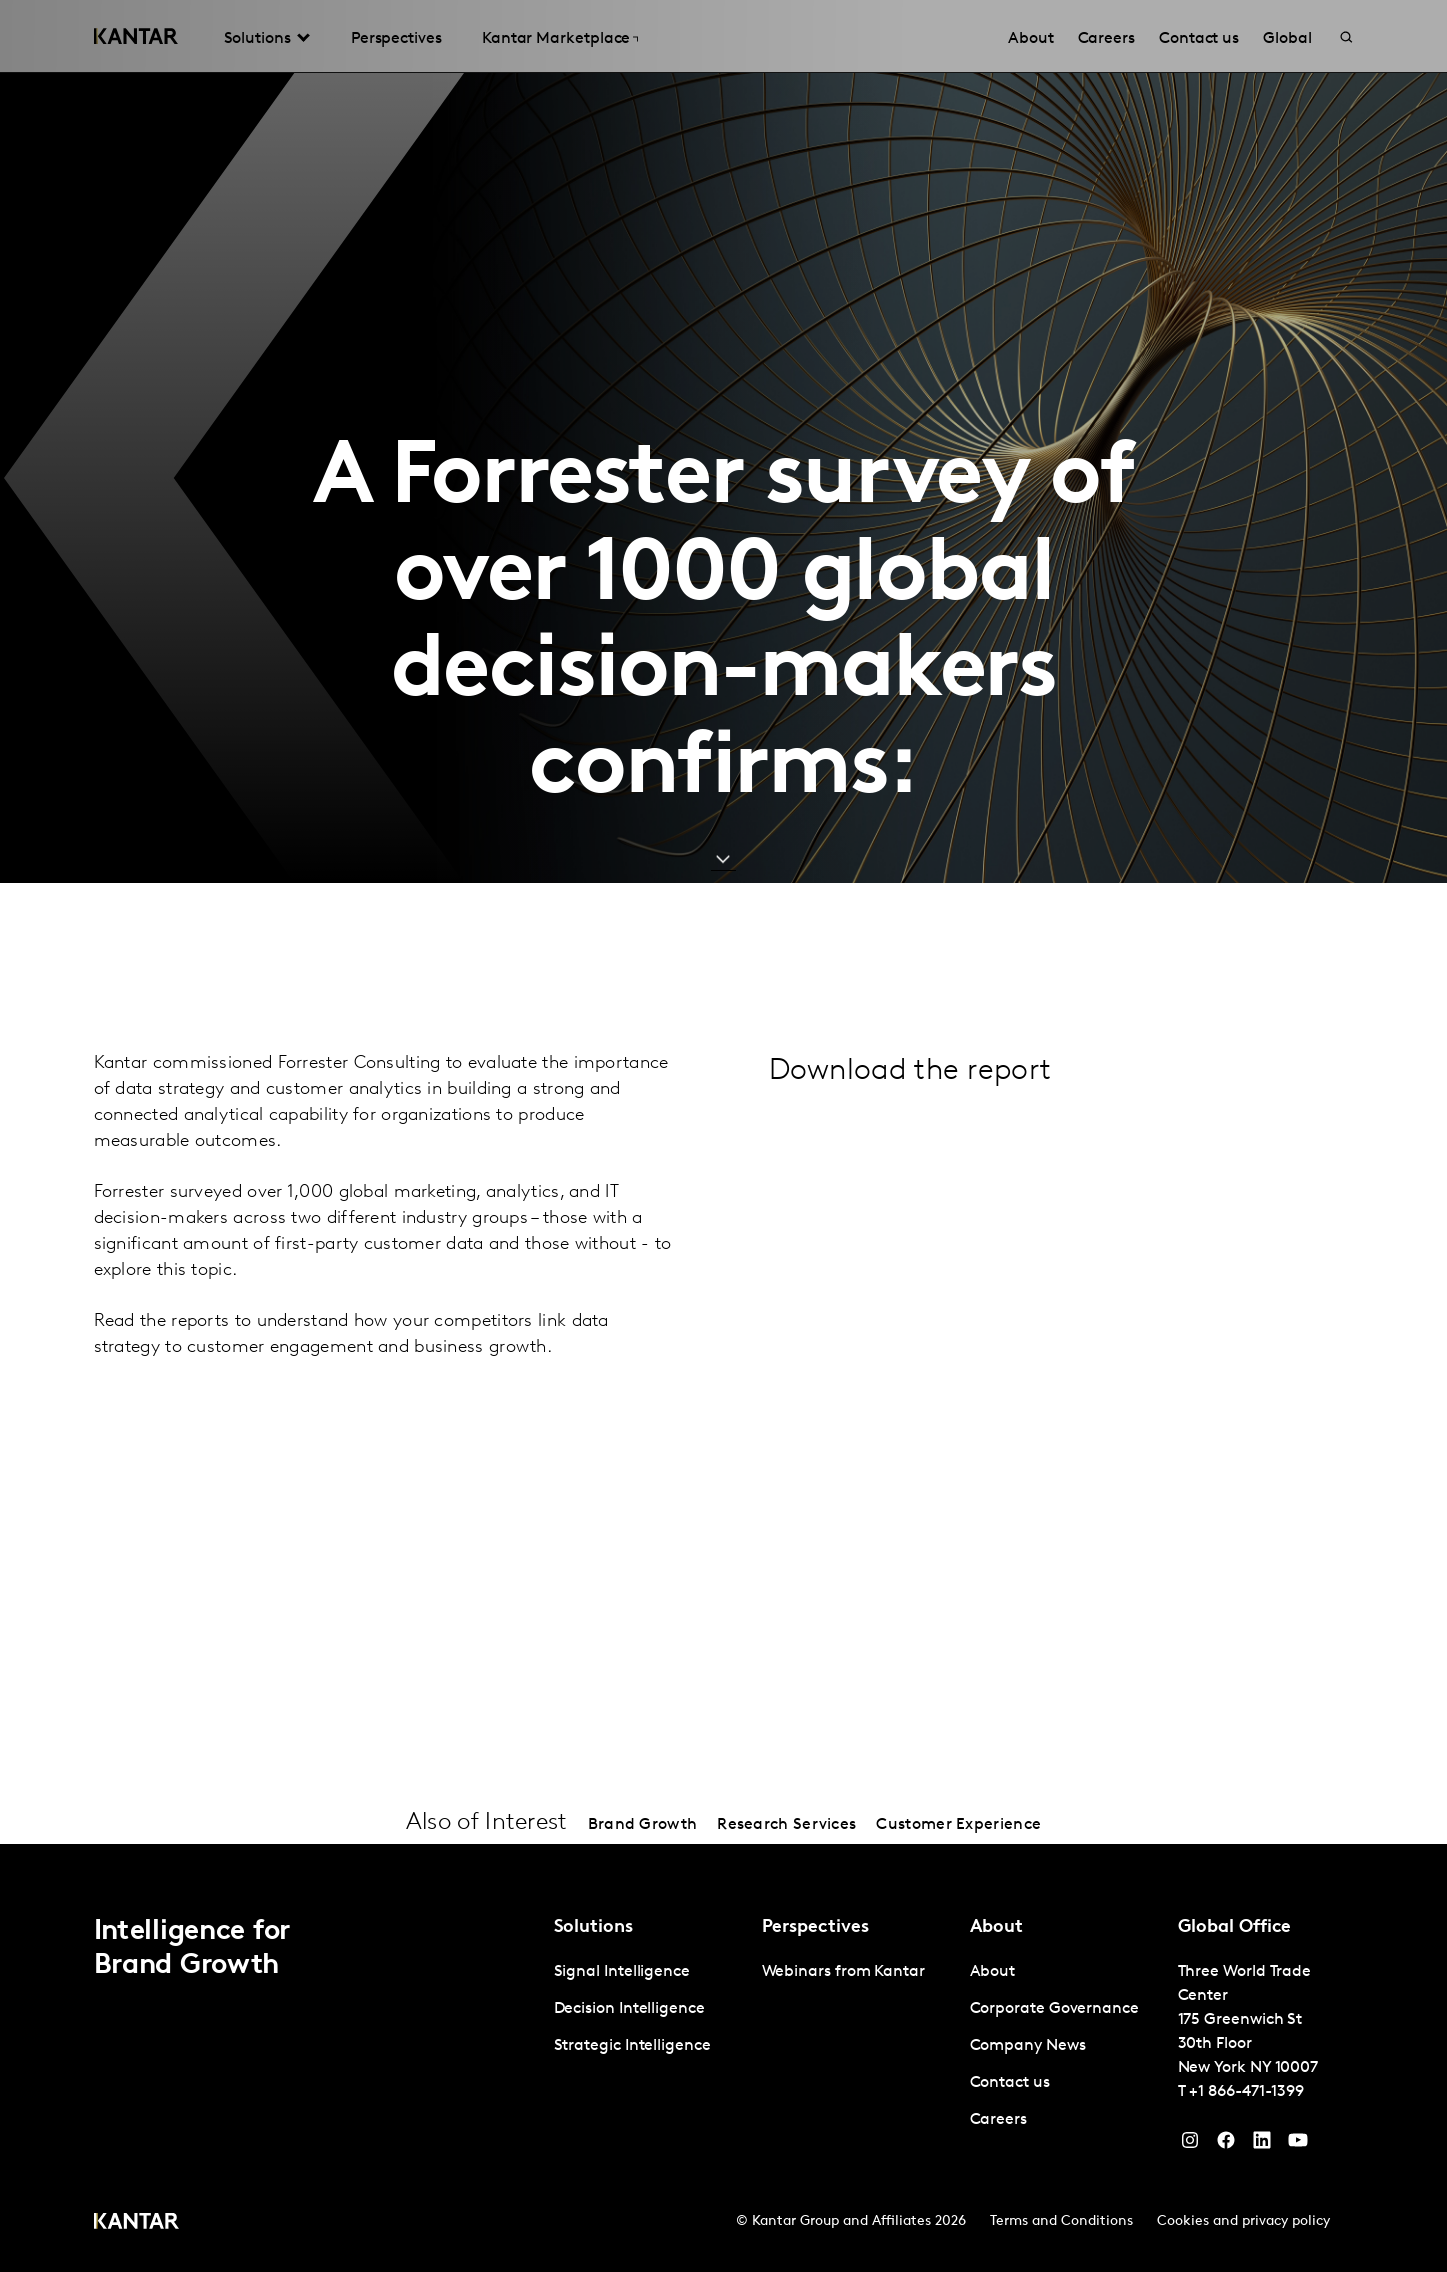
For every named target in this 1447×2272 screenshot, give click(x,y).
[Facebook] (1226, 2145)
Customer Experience (958, 1825)
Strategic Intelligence (632, 2046)
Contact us (1010, 2083)
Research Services (786, 1825)
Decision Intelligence (629, 2009)
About (993, 1972)
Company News (1028, 2046)
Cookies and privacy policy (1243, 2221)
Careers (998, 2120)
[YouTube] (1262, 2145)
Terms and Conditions (1061, 2221)
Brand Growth (643, 1825)
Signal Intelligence (622, 1972)
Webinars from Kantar (843, 1972)
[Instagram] (1190, 2145)
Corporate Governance (1054, 2009)
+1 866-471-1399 (1246, 2092)
